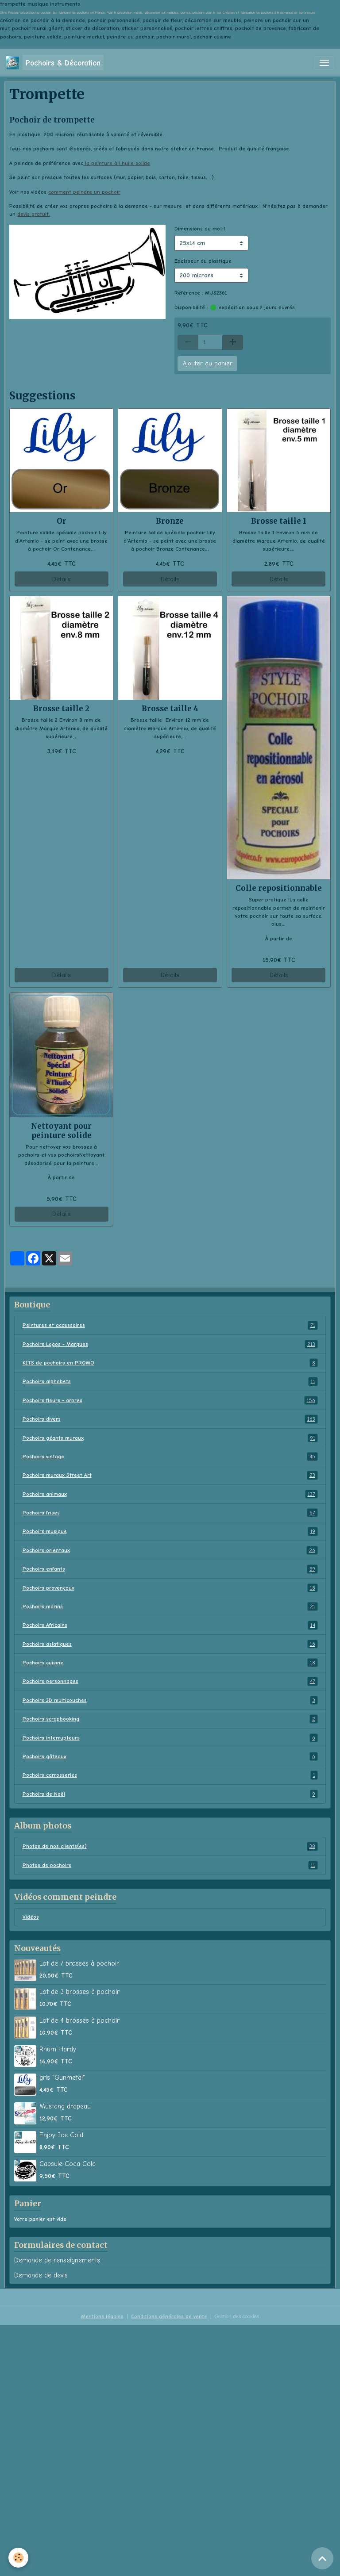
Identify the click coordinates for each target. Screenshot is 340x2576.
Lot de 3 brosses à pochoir (79, 1992)
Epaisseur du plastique (203, 261)
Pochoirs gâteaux (170, 1756)
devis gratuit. (33, 214)
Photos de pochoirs (170, 1865)
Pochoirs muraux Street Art (170, 1475)
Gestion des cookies (237, 2316)
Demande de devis (41, 2275)
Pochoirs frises (170, 1512)
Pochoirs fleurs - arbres (170, 1400)
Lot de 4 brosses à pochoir (79, 2020)
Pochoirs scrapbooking (170, 1718)
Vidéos (31, 1917)
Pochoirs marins (170, 1606)
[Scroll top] (322, 2558)
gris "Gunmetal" (62, 2078)
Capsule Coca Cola (67, 2164)
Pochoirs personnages (170, 1681)
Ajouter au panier (207, 363)
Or (61, 521)
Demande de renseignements (57, 2260)
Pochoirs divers (170, 1418)
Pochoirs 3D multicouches (170, 1700)
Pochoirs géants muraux (170, 1438)
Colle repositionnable (279, 888)
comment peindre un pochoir (84, 192)
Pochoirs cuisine (170, 1662)
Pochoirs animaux (170, 1494)
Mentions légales (102, 2316)
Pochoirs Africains (170, 1625)
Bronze (170, 521)
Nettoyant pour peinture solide (61, 1130)
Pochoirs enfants (170, 1568)
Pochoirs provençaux (170, 1587)
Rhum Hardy (57, 2049)
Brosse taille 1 (278, 521)
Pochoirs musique (170, 1531)
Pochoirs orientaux (170, 1550)
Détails (61, 579)
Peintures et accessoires (170, 1325)
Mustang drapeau (65, 2106)
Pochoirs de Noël (170, 1794)
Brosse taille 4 (170, 708)
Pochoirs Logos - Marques (170, 1344)
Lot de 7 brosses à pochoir (79, 1963)
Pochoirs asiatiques (170, 1644)
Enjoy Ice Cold (61, 2135)
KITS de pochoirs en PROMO (170, 1362)
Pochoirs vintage (170, 1456)
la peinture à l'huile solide (116, 163)
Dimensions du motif (199, 229)
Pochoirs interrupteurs (170, 1737)
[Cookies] (19, 2558)
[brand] (55, 62)
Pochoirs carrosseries (170, 1775)
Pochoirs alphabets (170, 1381)
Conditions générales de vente (169, 2316)
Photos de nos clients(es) (170, 1846)
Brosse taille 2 (61, 708)
